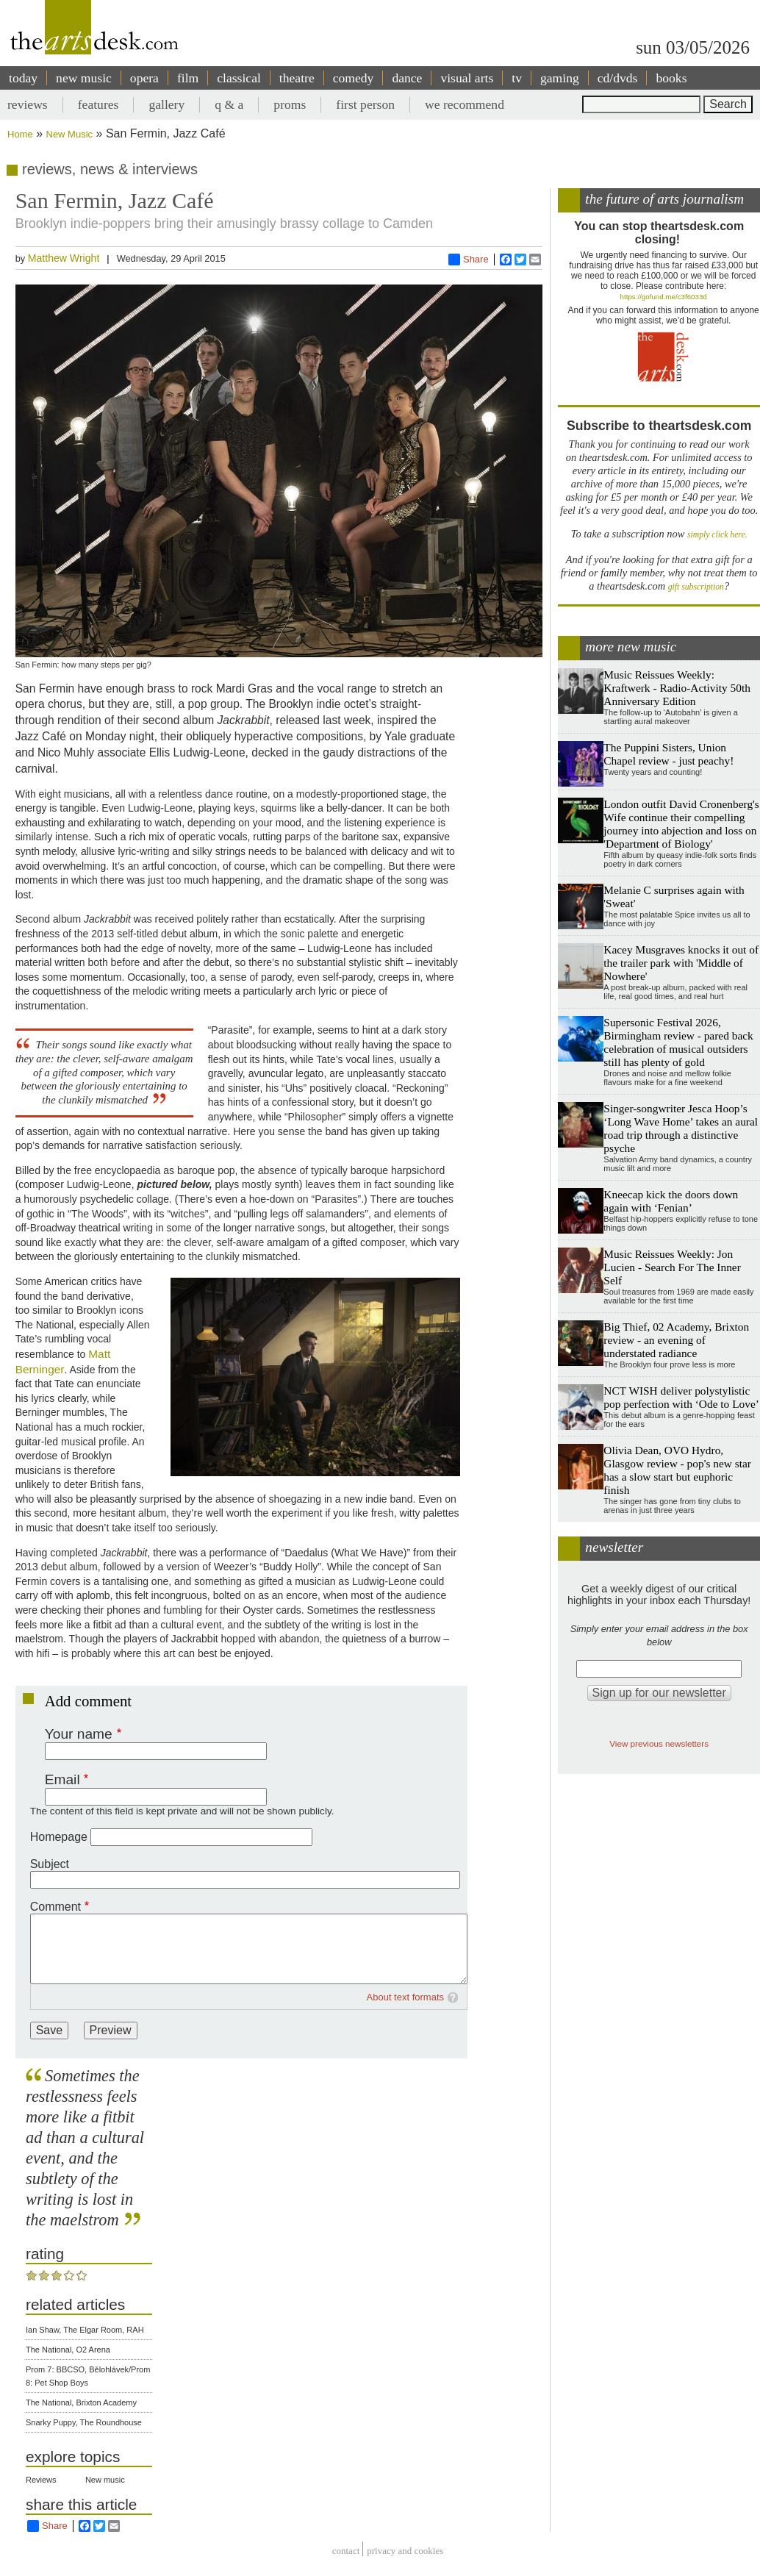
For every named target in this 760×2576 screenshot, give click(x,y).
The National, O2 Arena (68, 2349)
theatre (297, 78)
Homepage (58, 1837)
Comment (55, 1906)
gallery (166, 104)
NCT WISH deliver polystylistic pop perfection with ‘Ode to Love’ (681, 1397)
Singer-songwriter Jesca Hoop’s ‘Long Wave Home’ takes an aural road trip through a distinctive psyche (680, 1128)
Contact (346, 2550)
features (98, 104)
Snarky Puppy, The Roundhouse (84, 2422)
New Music (69, 134)
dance (407, 78)
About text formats (406, 1997)
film (187, 78)
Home (20, 134)
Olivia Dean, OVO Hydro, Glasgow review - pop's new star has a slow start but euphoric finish (677, 1470)
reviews (27, 104)
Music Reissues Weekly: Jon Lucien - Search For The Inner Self (671, 1267)
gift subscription (696, 587)
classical (239, 78)
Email (62, 1779)
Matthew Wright (64, 258)
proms (289, 104)
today (23, 78)
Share (468, 259)
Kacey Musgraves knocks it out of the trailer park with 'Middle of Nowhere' (681, 962)
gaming (559, 78)
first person (365, 104)
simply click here (716, 535)
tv (517, 78)
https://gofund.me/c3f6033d (663, 297)
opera (144, 78)
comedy (353, 78)
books (671, 78)
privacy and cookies (405, 2550)
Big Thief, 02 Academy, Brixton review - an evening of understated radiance (676, 1339)
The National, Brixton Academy (81, 2402)
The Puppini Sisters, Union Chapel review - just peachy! (668, 754)
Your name (78, 1734)
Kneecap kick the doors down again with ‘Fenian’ (670, 1201)
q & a (229, 104)
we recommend (464, 104)
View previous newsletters (659, 1743)
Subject (49, 1864)
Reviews (41, 2479)
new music (84, 78)
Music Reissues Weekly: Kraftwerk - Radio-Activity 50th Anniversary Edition (676, 687)
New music (105, 2479)
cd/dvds (618, 78)
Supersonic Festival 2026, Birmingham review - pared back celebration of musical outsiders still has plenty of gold (678, 1042)
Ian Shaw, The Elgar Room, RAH (85, 2329)
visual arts (466, 78)
